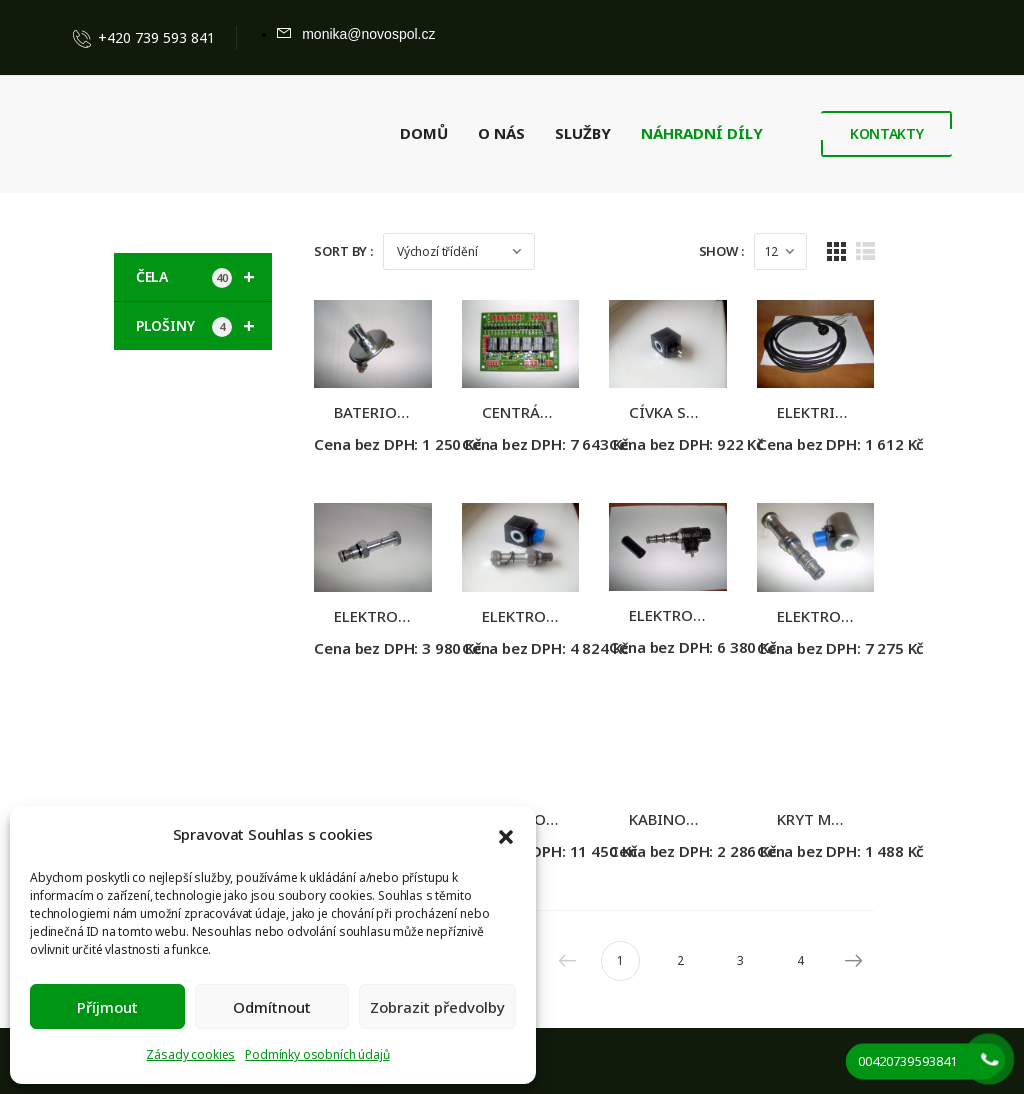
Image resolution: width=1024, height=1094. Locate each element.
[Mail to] (356, 34)
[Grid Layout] (884, 251)
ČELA (204, 277)
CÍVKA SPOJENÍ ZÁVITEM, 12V (758, 421)
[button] (506, 835)
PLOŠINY (204, 326)
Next (897, 987)
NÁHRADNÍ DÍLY (702, 133)
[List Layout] (912, 251)
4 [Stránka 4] (848, 987)
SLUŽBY (583, 133)
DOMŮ (424, 133)
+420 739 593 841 (156, 37)
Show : (769, 251)
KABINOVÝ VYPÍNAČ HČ (737, 846)
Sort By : (343, 251)
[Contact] (86, 38)
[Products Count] (828, 251)
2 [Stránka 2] (728, 987)
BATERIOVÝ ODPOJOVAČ (420, 421)
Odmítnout (272, 1007)
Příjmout (107, 1007)
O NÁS (501, 133)
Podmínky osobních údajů (317, 1054)
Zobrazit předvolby (437, 1007)
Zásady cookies (190, 1054)
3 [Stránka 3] (788, 987)
